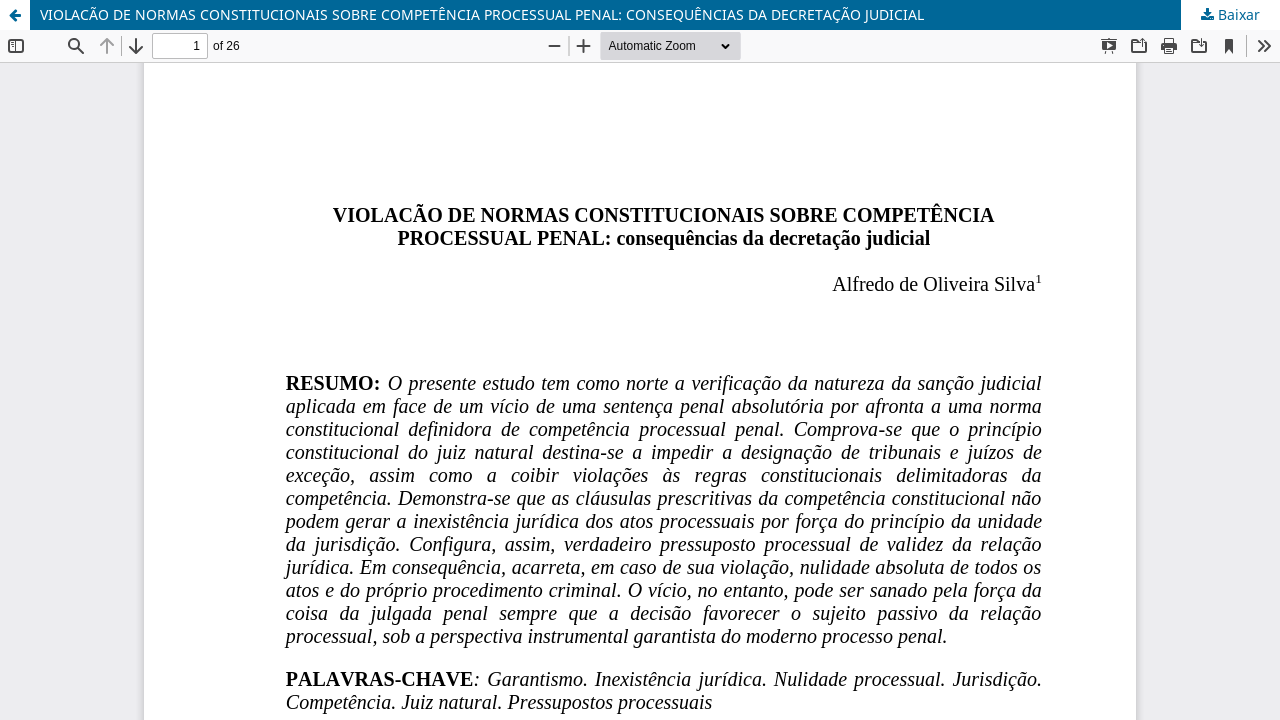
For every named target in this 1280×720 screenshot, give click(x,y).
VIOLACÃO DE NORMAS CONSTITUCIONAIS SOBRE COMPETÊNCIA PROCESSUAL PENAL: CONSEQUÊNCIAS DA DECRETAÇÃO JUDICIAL (482, 14)
